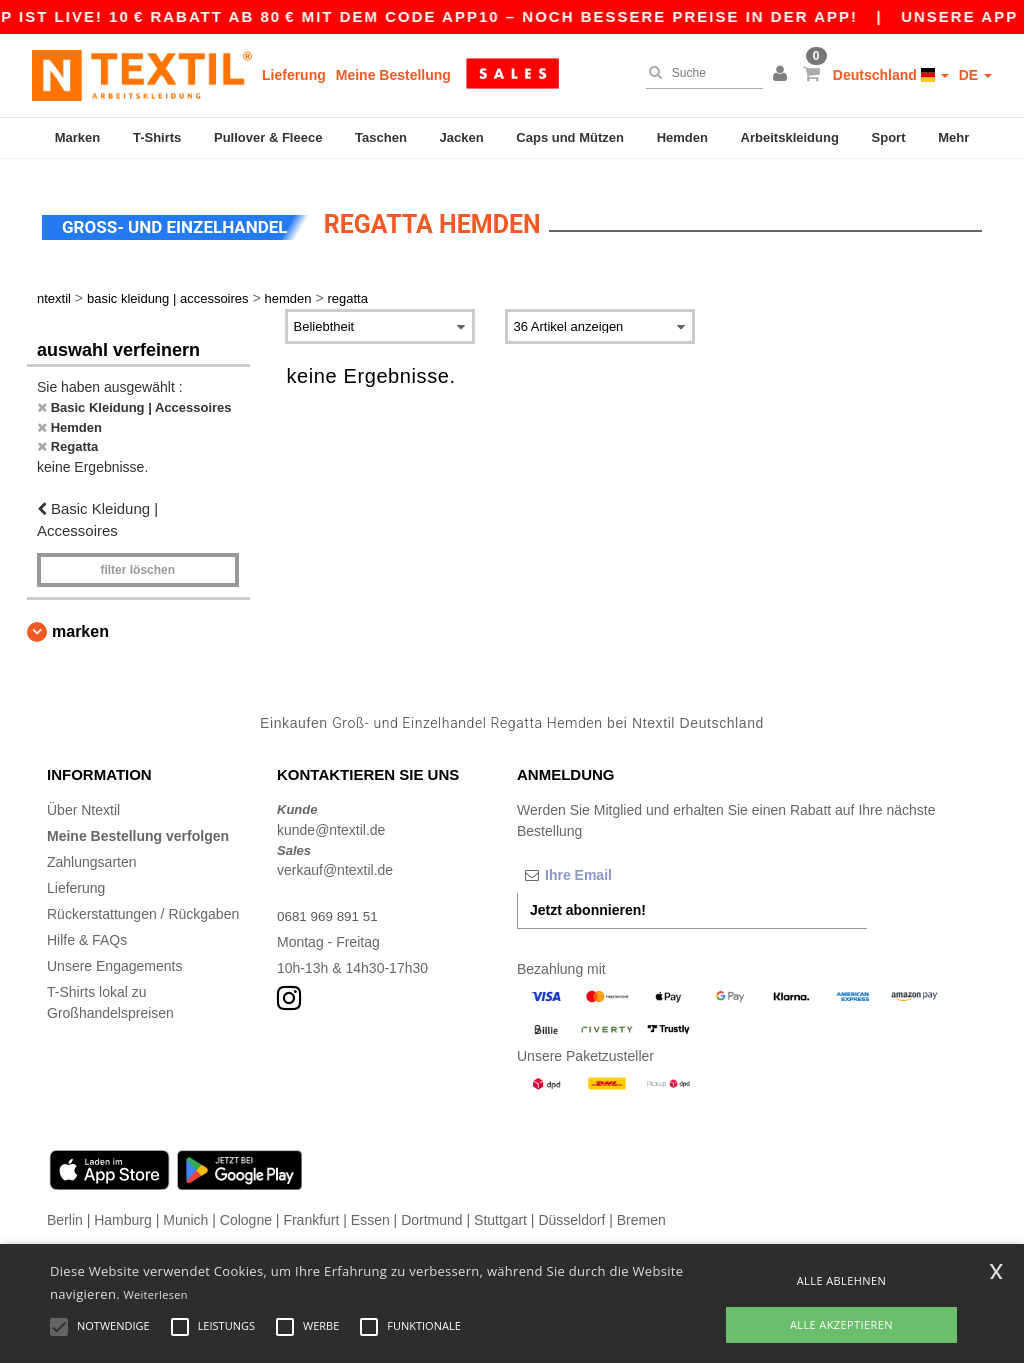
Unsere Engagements (114, 955)
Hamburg (123, 1209)
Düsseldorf (571, 1209)
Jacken (462, 137)
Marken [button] (80, 619)
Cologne (246, 1209)
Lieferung (294, 75)
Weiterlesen (156, 1294)
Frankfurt (311, 1209)
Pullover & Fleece (268, 137)
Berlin (65, 1209)
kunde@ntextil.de (331, 818)
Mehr (953, 137)
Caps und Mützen (570, 137)
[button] (783, 75)
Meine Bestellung (393, 75)
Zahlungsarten (92, 851)
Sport (889, 137)
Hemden (682, 137)
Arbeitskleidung (790, 137)
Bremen (641, 1209)
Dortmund (431, 1209)
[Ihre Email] (622, 864)
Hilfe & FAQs (87, 929)
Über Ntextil (83, 799)
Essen (370, 1209)
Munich (185, 1209)
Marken (78, 137)
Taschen (381, 137)
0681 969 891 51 (329, 905)
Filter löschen (137, 558)
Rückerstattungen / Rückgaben (143, 903)
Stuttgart (500, 1209)
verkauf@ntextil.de (335, 859)
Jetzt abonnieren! (588, 899)
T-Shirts (157, 137)
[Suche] (699, 73)
